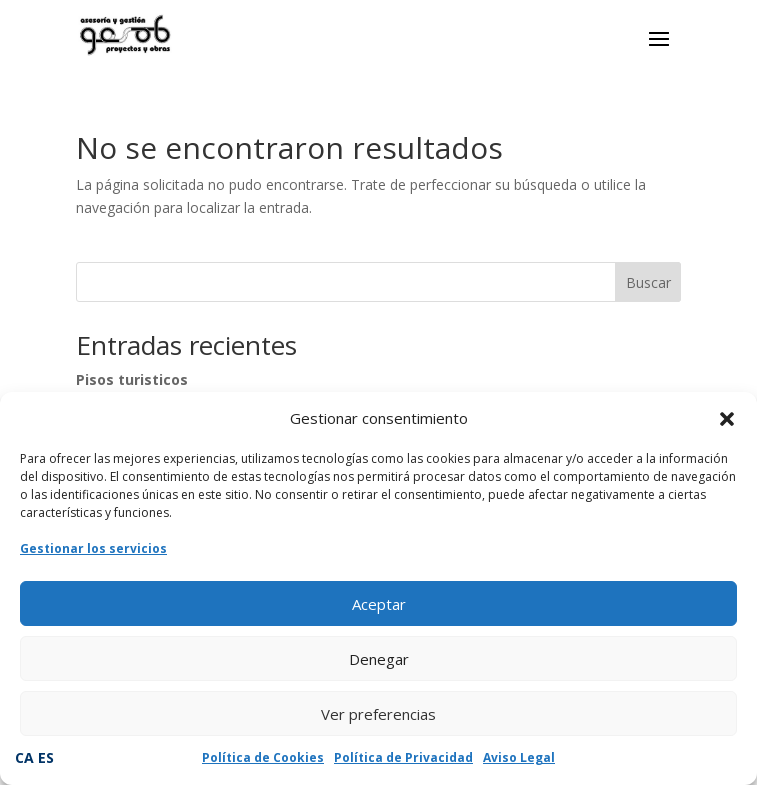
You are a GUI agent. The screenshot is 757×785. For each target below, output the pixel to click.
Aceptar (379, 604)
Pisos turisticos (132, 379)
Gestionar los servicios (93, 548)
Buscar (648, 282)
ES (46, 757)
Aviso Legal (519, 757)
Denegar (379, 659)
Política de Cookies (263, 757)
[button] (727, 419)
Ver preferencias (378, 714)
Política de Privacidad (403, 757)
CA (24, 757)
